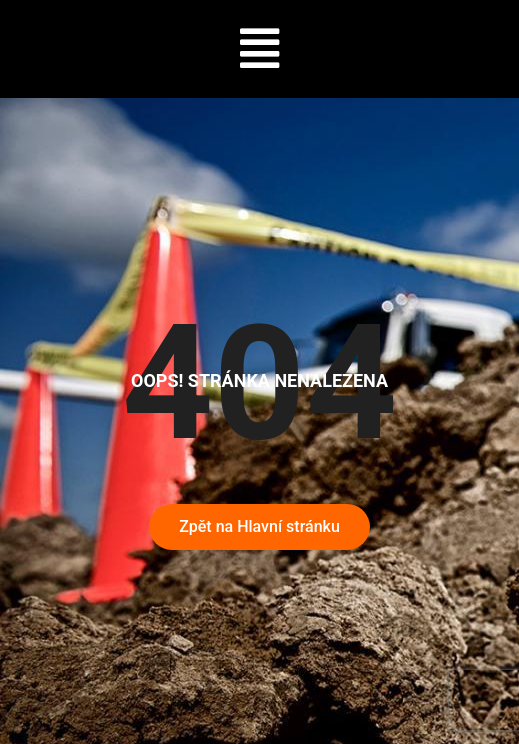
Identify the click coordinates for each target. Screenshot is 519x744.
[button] (259, 49)
